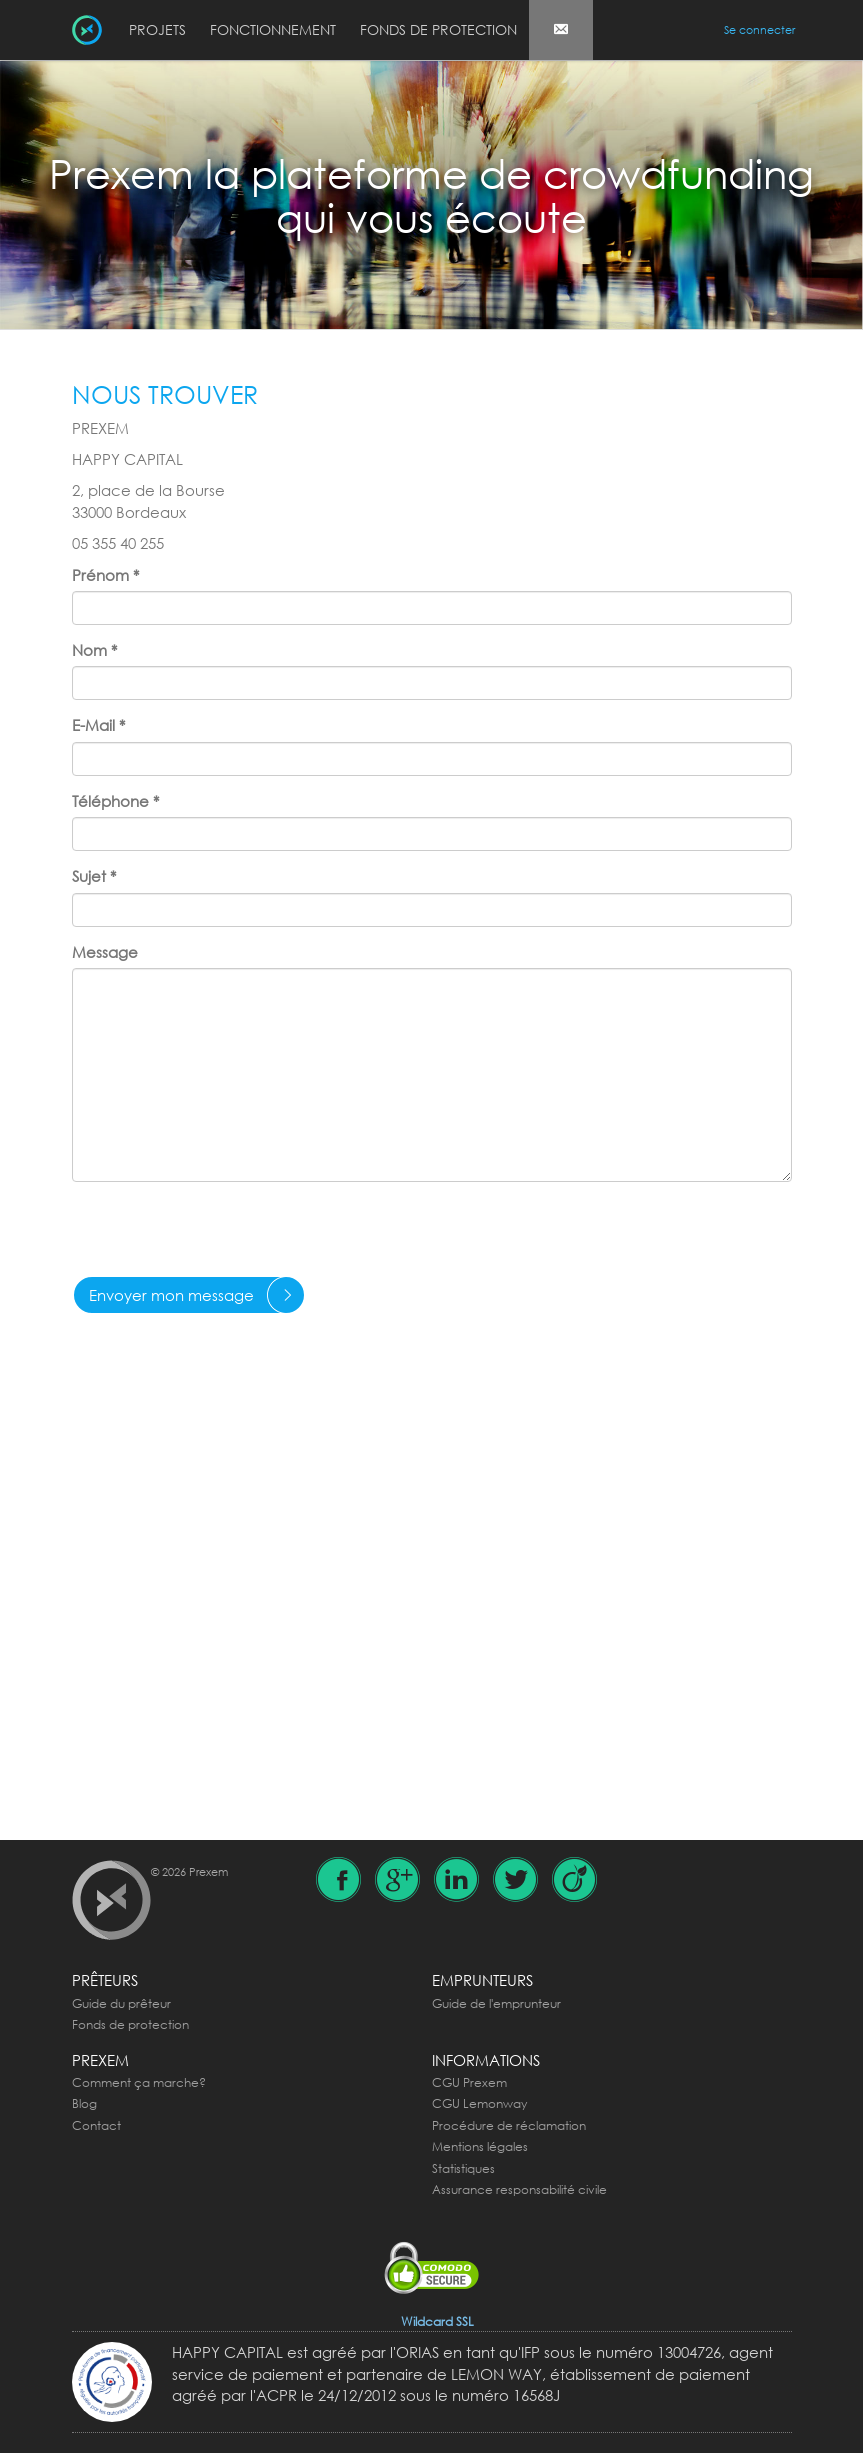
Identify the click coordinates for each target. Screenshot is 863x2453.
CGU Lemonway (479, 2103)
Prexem (100, 2060)
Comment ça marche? (139, 2082)
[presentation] (224, 1236)
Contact (96, 2125)
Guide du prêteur (121, 2003)
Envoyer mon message (171, 1295)
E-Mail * (98, 725)
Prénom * (105, 575)
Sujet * (94, 876)
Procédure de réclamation (509, 2125)
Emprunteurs (482, 1980)
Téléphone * (115, 801)
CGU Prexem (469, 2082)
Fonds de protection (438, 29)
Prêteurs (105, 1980)
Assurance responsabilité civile (519, 2189)
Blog (84, 2103)
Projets (157, 29)
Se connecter (759, 30)
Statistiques (463, 2168)
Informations (486, 2060)
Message (105, 952)
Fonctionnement (273, 29)
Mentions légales (480, 2146)
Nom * (94, 650)
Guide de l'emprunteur (496, 2003)
